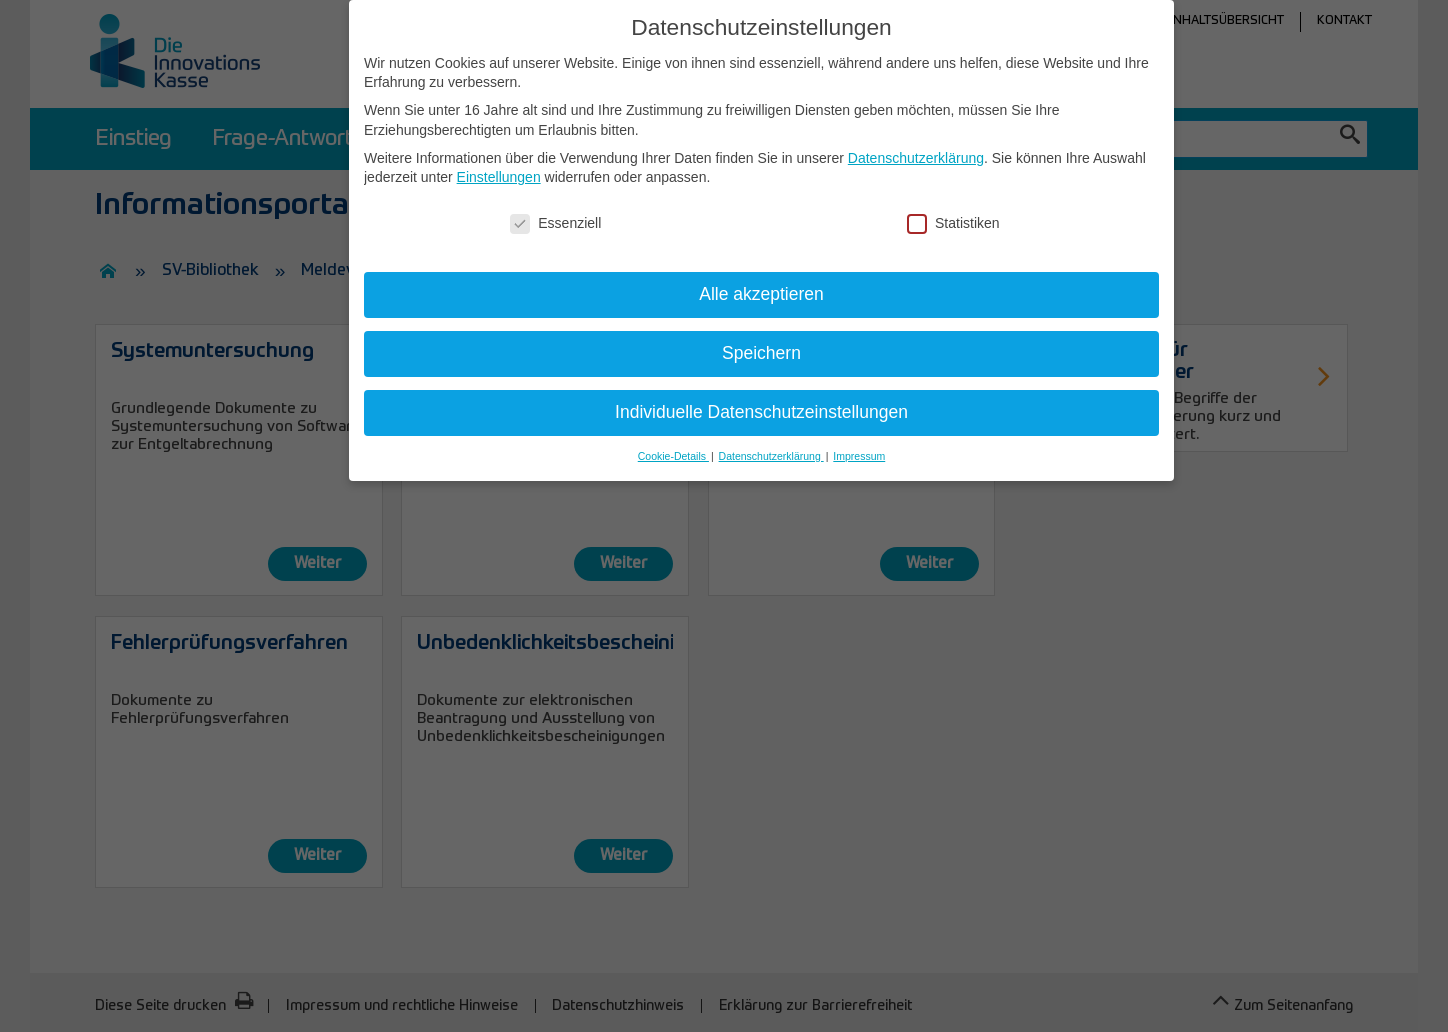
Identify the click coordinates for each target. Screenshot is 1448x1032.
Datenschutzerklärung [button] (771, 456)
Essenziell (555, 223)
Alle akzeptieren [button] (761, 294)
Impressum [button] (859, 456)
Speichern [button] (761, 353)
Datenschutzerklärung (916, 158)
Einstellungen (499, 177)
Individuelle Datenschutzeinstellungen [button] (761, 412)
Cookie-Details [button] (673, 456)
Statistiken (953, 223)
